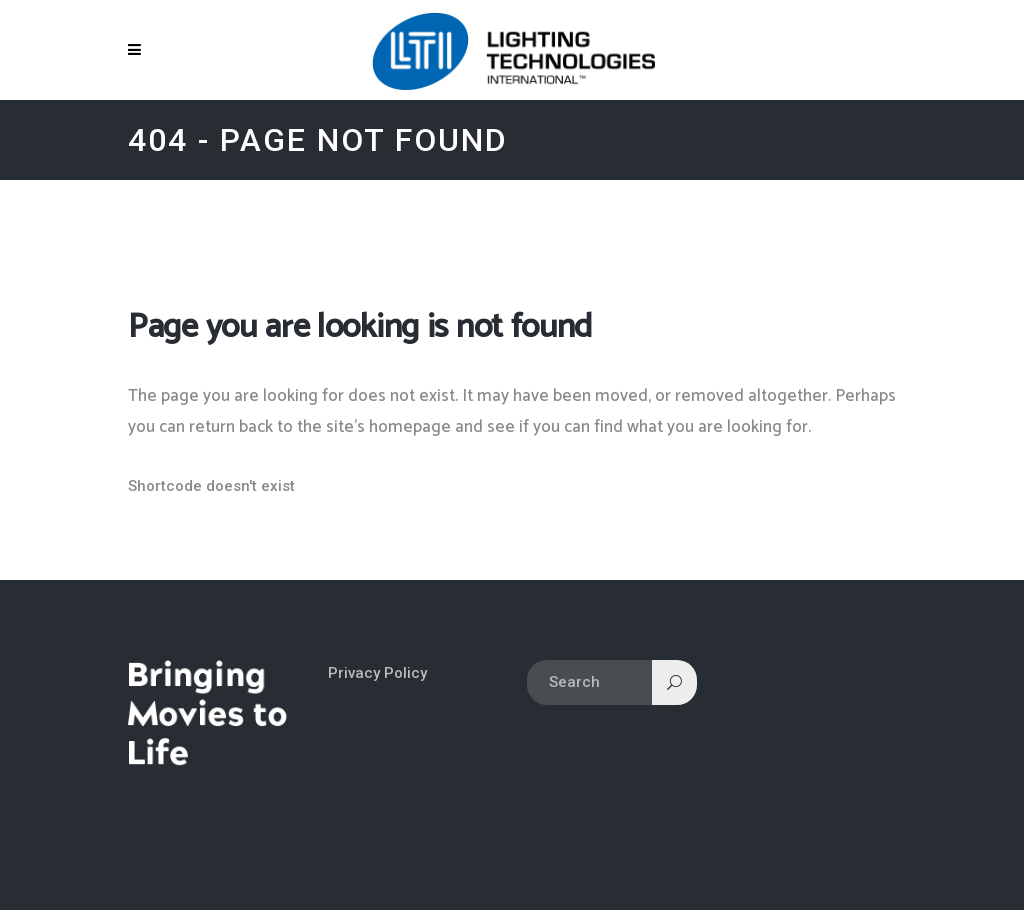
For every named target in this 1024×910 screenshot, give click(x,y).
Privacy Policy (377, 673)
